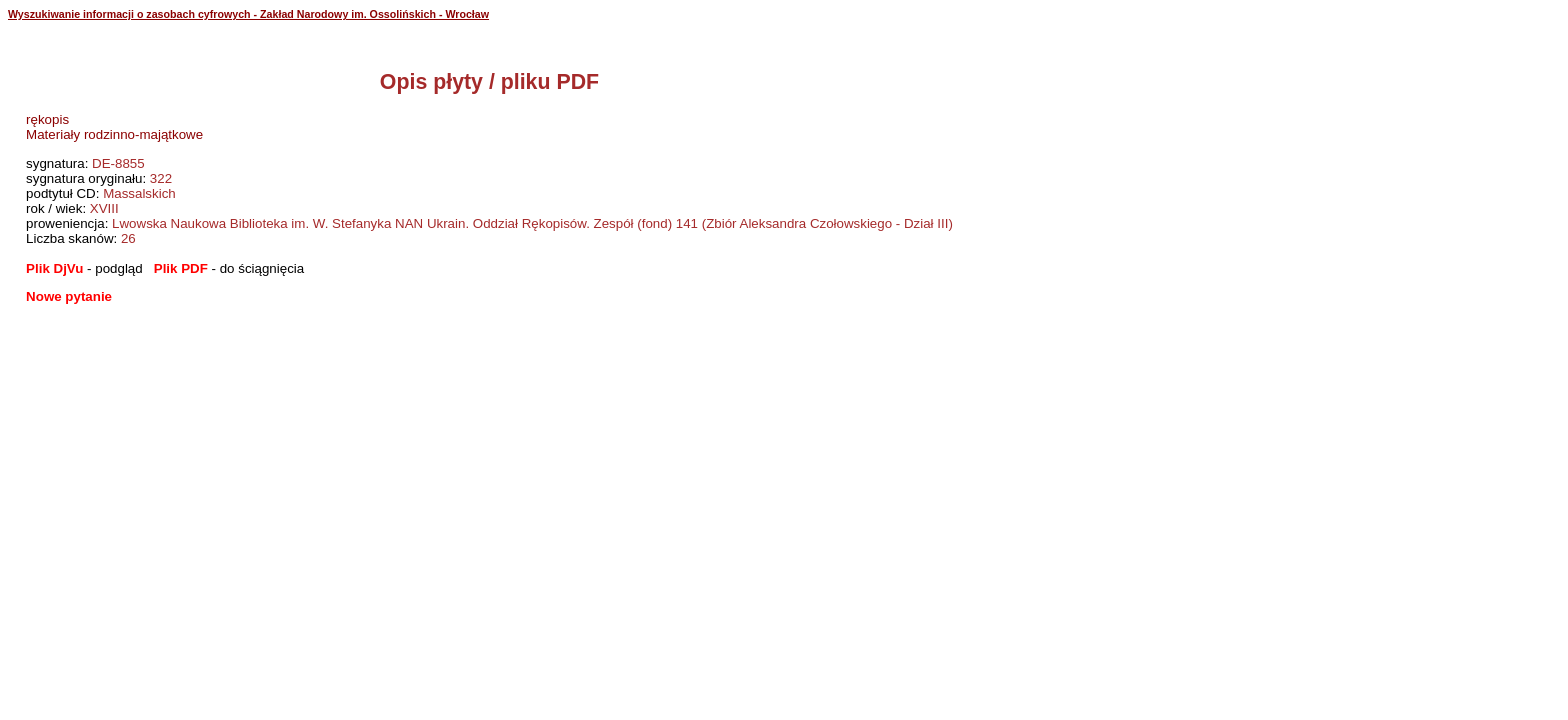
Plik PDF (181, 268)
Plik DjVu (54, 268)
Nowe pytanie (69, 296)
